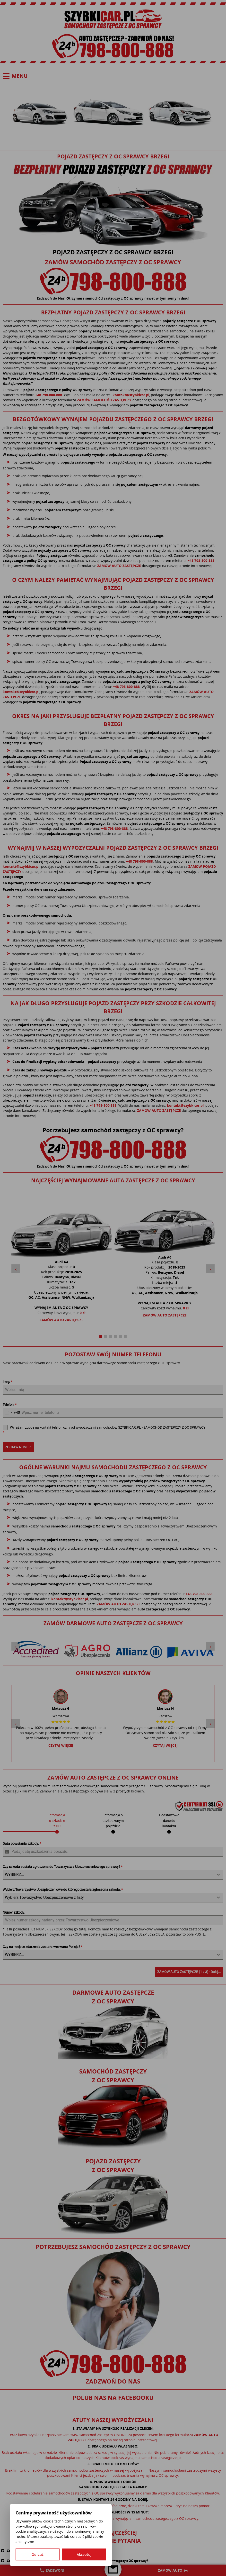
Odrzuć (37, 2554)
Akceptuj (84, 2554)
